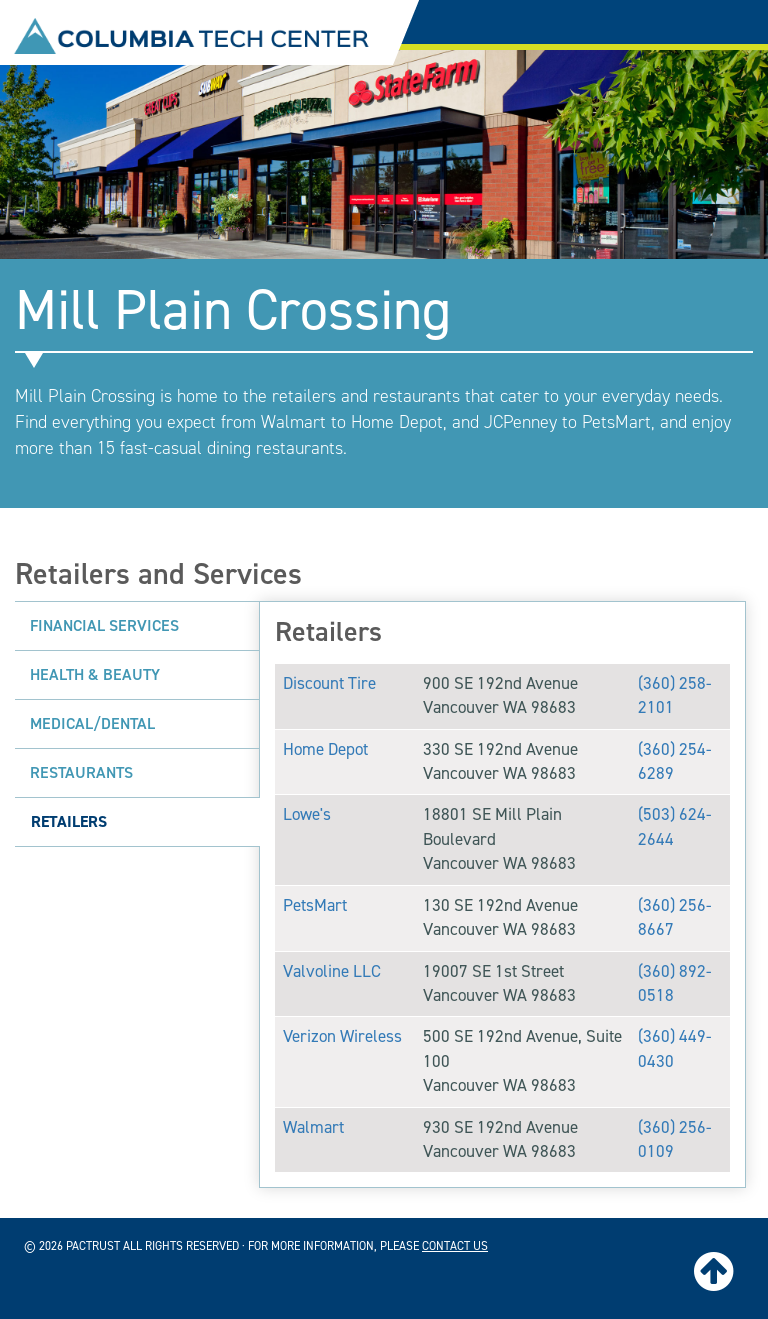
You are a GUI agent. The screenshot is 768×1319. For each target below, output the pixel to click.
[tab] (137, 626)
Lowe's (307, 814)
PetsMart (315, 905)
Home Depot (325, 749)
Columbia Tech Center (191, 36)
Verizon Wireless (342, 1036)
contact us (455, 1246)
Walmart (313, 1127)
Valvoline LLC (332, 971)
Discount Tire (329, 683)
